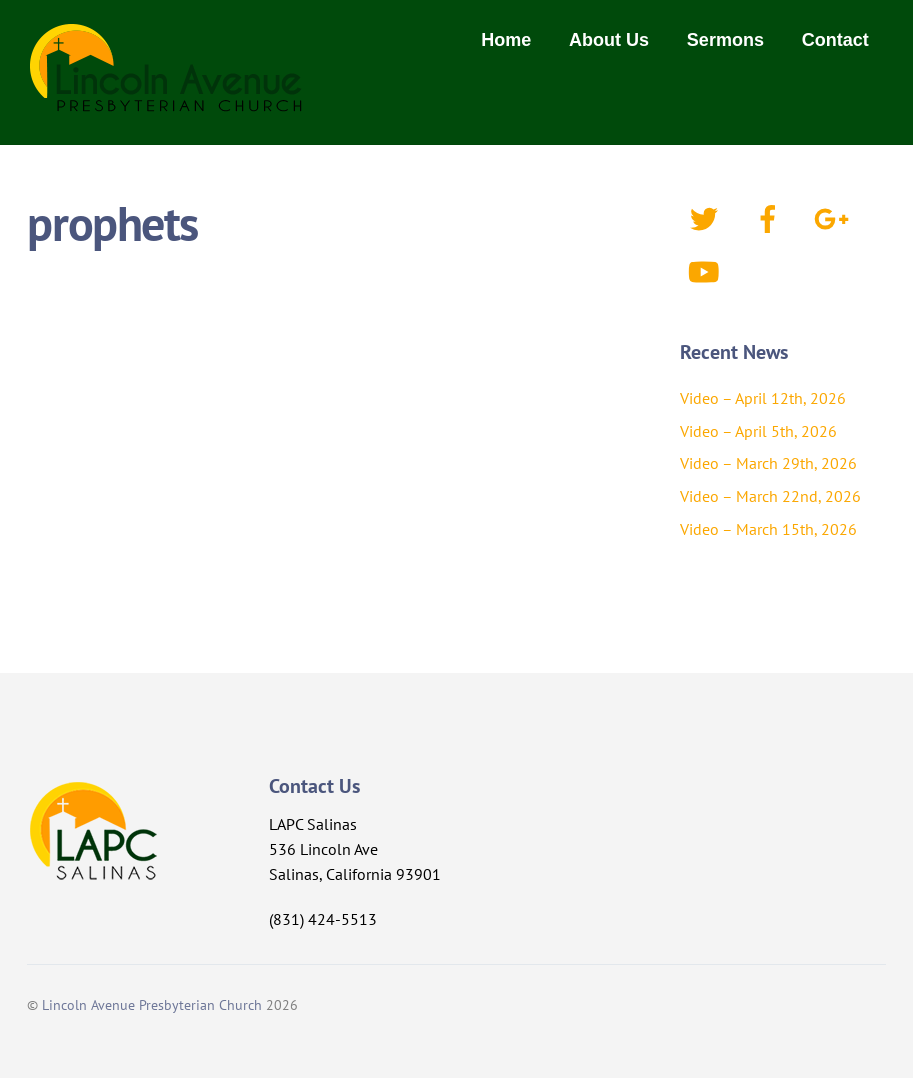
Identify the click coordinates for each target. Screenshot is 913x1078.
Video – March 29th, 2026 (768, 463)
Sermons (725, 40)
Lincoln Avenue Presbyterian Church (152, 1004)
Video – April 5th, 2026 (758, 431)
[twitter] (707, 217)
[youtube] (707, 270)
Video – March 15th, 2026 (768, 529)
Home (506, 40)
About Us (609, 40)
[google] (835, 217)
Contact (835, 40)
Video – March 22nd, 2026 (770, 496)
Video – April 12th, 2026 (763, 398)
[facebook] (771, 217)
